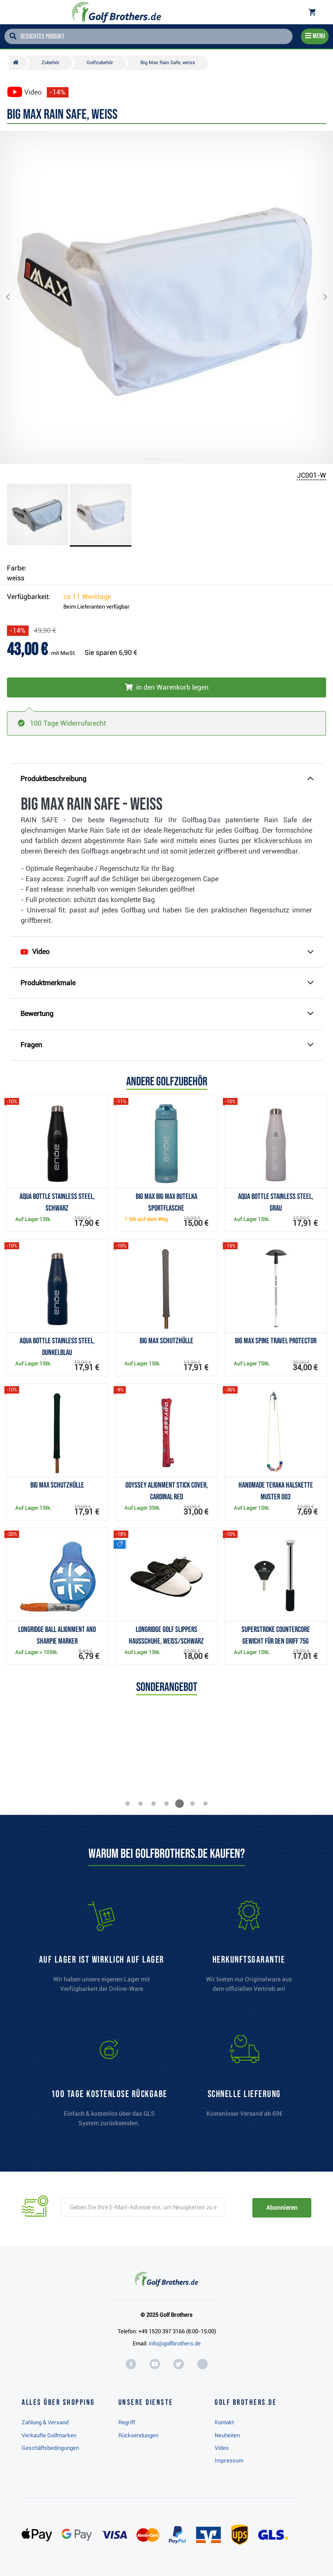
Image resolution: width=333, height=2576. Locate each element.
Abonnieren (281, 2207)
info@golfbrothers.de (175, 2343)
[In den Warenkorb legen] (166, 687)
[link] (109, 2085)
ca (87, 597)
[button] (14, 297)
